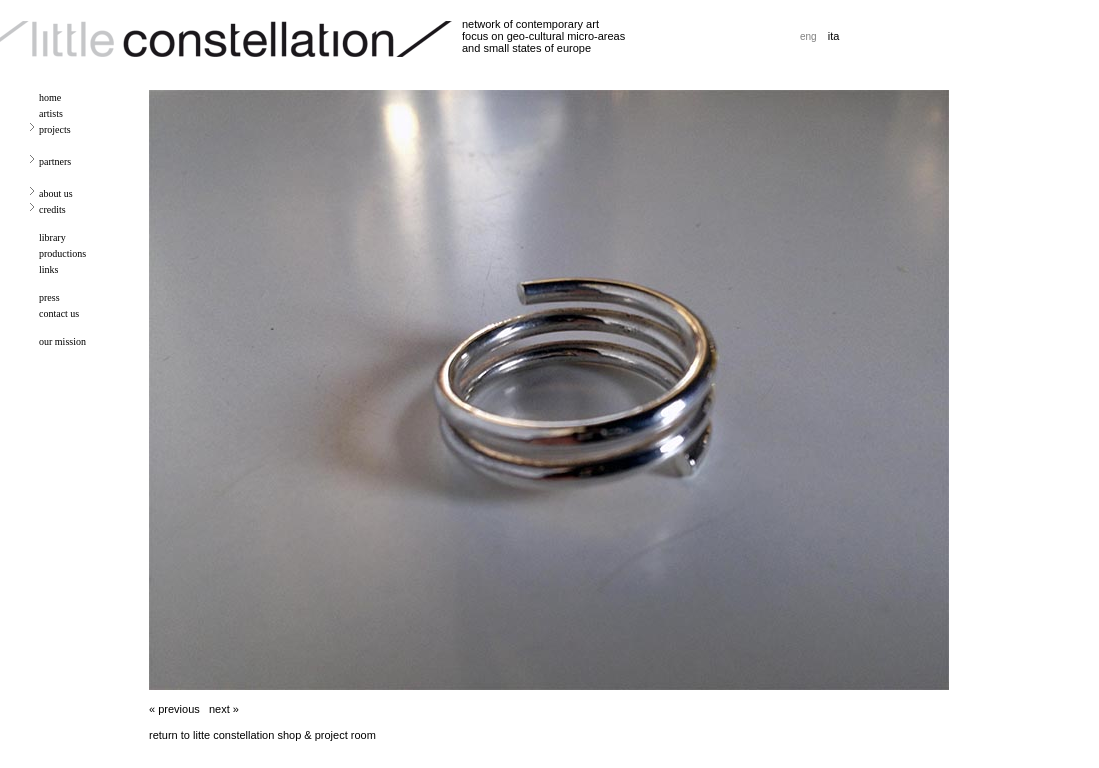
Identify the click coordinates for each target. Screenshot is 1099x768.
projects (55, 129)
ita (834, 36)
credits (52, 209)
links (48, 269)
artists (51, 113)
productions (62, 253)
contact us (59, 313)
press (49, 297)
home (50, 97)
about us (56, 193)
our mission (62, 341)
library (52, 237)
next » (224, 709)
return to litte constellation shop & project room (262, 735)
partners (55, 161)
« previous (174, 709)
